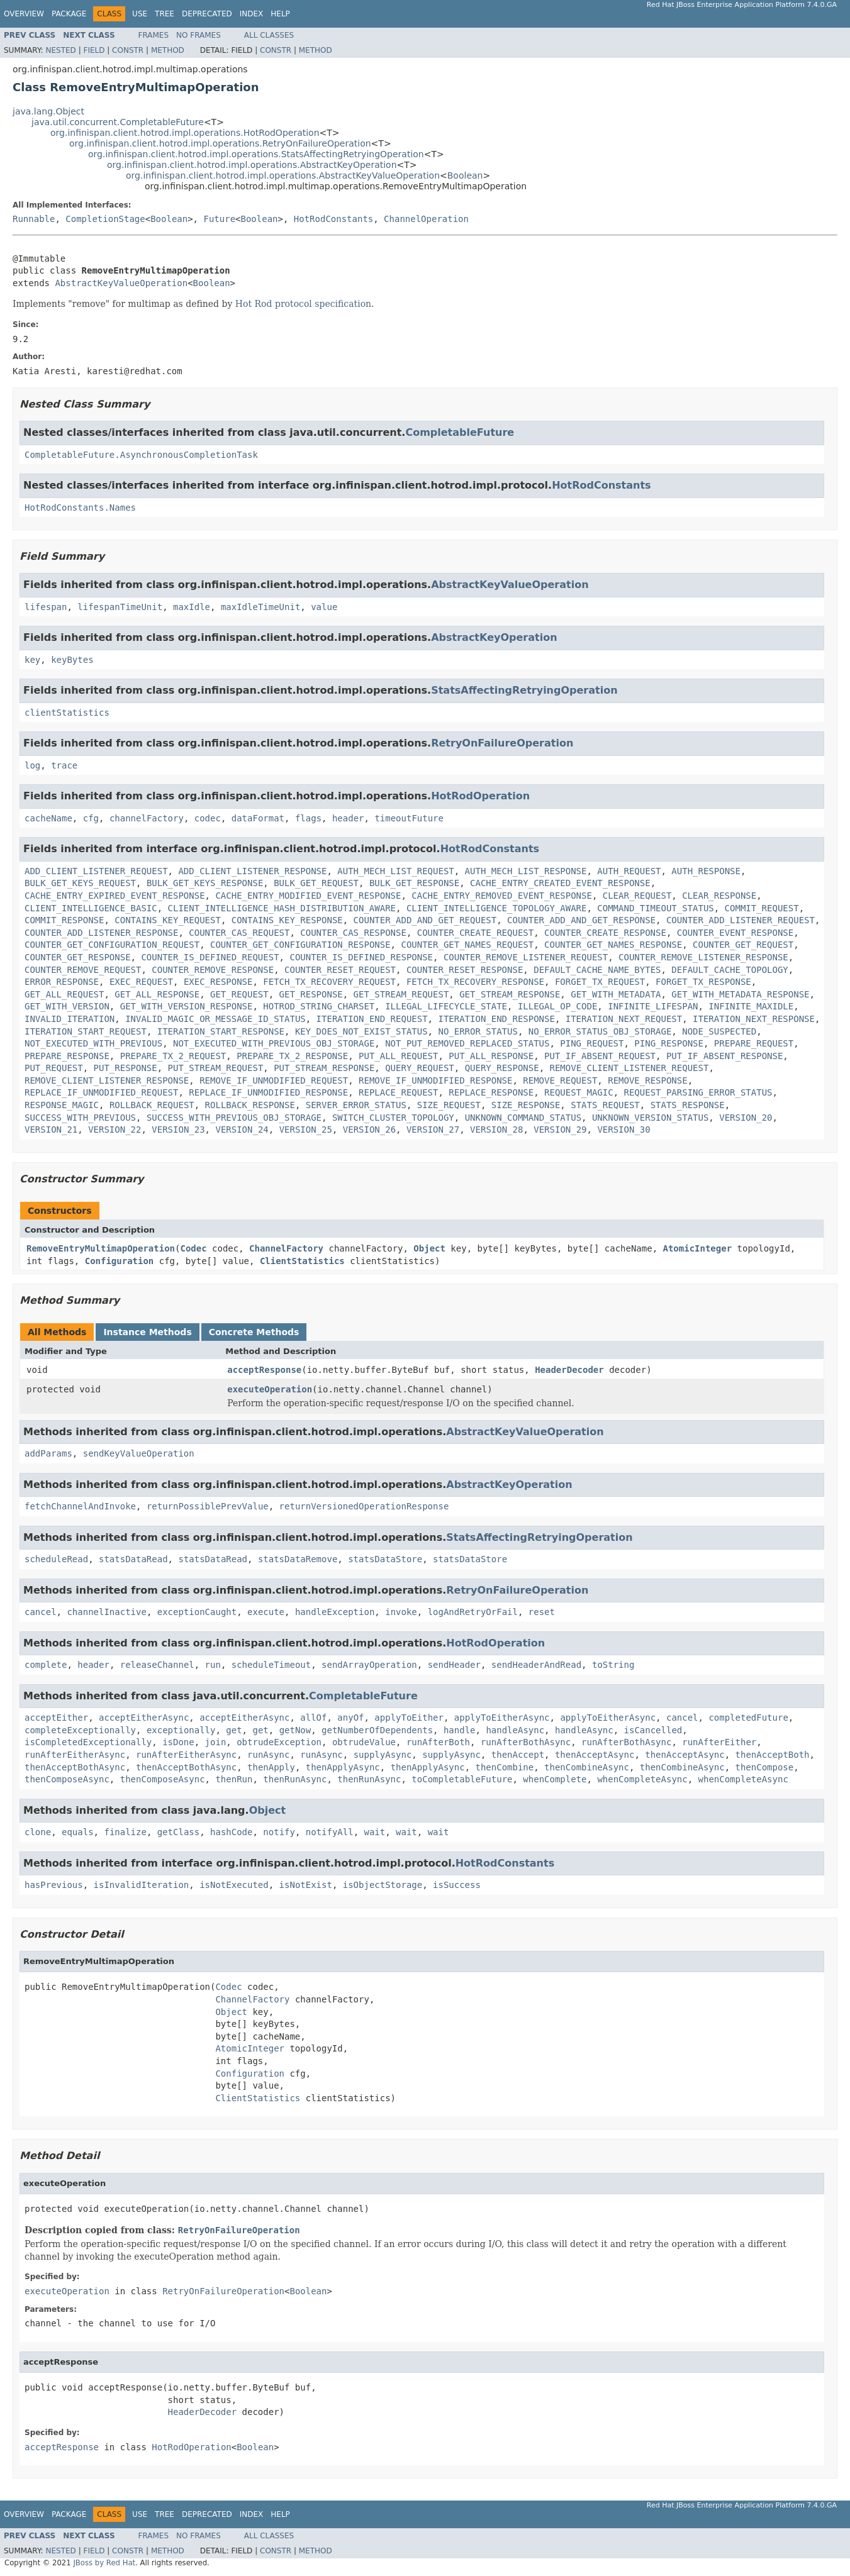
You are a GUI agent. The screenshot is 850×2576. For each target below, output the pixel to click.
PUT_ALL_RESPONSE (491, 1056)
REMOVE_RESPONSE (647, 1080)
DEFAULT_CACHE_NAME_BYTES (597, 970)
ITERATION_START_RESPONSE (220, 1031)
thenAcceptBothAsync (75, 1767)
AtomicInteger (697, 1248)
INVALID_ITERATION (70, 1019)
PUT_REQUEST (54, 1068)
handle (460, 1730)
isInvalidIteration (141, 1885)
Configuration (119, 1261)
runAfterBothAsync (526, 1742)
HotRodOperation (480, 796)
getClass (178, 1832)
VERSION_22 (114, 1129)
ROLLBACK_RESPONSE (250, 1105)
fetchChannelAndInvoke (80, 1506)
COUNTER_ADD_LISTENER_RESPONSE (101, 933)
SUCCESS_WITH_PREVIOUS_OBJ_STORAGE (234, 1118)
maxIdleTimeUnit (260, 607)
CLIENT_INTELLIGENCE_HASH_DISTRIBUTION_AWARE (282, 908)
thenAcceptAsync (594, 1755)
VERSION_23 (178, 1129)
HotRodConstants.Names (80, 507)
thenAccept (517, 1755)
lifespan (46, 607)
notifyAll (330, 1832)
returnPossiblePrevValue (208, 1506)
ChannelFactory (286, 1248)
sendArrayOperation (369, 1665)
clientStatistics (67, 713)
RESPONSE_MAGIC (62, 1105)
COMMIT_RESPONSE (64, 920)
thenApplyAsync (343, 1767)
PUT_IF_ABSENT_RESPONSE (724, 1056)
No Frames (198, 35)
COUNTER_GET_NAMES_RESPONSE (613, 945)
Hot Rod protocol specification (303, 304)
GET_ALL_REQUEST (64, 994)
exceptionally (181, 1730)
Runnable (34, 219)
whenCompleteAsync (642, 1779)
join (215, 1742)
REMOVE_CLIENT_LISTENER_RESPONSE (107, 1080)
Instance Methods (147, 1332)
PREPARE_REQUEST (753, 1043)
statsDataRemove (297, 1559)
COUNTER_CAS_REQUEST (239, 933)
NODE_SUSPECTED (719, 1031)
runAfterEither (719, 1742)
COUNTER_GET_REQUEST (743, 945)
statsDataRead (133, 1559)
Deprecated (207, 13)
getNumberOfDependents (377, 1730)
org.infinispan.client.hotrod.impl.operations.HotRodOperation (185, 133)
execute (265, 1612)
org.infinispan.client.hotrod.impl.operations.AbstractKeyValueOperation (283, 175)
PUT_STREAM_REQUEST (216, 1068)
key (32, 660)
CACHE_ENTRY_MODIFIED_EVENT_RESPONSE (308, 896)
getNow (295, 1730)
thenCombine (505, 1767)
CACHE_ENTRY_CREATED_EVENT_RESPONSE (560, 883)
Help (280, 13)
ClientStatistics (302, 1261)
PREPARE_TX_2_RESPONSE (292, 1056)
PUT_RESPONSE (125, 1068)
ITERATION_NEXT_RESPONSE (754, 1019)
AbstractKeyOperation (494, 637)
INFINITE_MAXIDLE (750, 1006)
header (348, 818)
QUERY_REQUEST (419, 1068)
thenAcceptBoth (772, 1755)
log (32, 765)
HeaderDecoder (569, 1370)
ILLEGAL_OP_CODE (557, 1006)
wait (375, 1832)
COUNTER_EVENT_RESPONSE (735, 933)
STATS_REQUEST (605, 1105)
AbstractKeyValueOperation (121, 283)
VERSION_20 (745, 1118)
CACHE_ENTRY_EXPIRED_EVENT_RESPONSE (115, 896)
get (234, 1730)
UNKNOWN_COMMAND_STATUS (523, 1118)
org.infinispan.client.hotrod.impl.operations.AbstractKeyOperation (252, 165)
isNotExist (305, 1885)
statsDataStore (385, 1559)
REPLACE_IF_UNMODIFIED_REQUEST (101, 1092)
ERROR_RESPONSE (62, 982)
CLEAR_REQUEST (637, 896)
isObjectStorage (382, 1885)
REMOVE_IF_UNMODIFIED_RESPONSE (435, 1080)
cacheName (48, 818)
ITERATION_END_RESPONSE (496, 1019)
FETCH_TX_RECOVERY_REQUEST (329, 982)
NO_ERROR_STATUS (477, 1031)
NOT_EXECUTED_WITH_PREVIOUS (93, 1043)
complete (46, 1665)
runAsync (268, 1755)
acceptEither (56, 1718)
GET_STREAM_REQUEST (401, 994)
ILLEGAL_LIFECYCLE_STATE (446, 1006)
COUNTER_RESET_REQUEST (340, 970)
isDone (178, 1742)
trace (64, 765)
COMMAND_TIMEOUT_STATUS (655, 908)
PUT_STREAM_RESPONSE (324, 1068)
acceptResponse (264, 1370)
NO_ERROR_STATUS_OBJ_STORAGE (600, 1031)
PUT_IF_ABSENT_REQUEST (600, 1056)
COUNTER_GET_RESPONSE (78, 957)
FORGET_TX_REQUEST (600, 982)
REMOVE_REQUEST (560, 1080)
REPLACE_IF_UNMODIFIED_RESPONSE (268, 1092)
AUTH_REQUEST (629, 871)
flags (308, 818)
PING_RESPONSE (668, 1043)
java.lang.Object (48, 111)
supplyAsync (383, 1755)
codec (207, 818)
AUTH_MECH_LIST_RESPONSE (526, 871)
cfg (91, 818)
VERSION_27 (432, 1129)
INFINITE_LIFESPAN (653, 1006)
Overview (24, 13)
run (213, 1665)
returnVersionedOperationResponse (364, 1506)
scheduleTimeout (271, 1665)
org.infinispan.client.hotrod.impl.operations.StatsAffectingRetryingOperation (256, 154)
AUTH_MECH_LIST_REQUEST (395, 871)
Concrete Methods (254, 1332)
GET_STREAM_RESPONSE (509, 994)
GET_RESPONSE (311, 994)
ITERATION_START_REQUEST (86, 1031)
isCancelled (653, 1730)
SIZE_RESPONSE (526, 1105)
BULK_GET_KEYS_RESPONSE (205, 883)
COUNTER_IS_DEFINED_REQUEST (210, 957)
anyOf (350, 1718)
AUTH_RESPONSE (706, 871)
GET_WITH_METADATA (616, 994)
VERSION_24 (241, 1129)
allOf (313, 1718)
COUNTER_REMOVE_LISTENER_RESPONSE (703, 957)
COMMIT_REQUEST (762, 908)
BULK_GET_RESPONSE (414, 883)
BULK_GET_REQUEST (316, 883)
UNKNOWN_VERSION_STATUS (650, 1118)
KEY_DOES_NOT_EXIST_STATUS (361, 1031)
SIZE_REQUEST (449, 1105)
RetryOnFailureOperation (502, 743)
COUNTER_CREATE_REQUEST (475, 933)
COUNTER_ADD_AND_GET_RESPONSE (581, 920)
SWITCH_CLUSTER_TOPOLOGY (393, 1118)
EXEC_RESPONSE (218, 982)
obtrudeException (279, 1742)
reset (541, 1612)
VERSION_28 (496, 1129)
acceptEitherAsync (144, 1718)
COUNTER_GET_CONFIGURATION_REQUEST (112, 945)
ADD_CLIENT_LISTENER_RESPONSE (252, 871)
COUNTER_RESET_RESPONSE (464, 970)
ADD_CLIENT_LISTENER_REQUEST (96, 871)
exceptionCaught (197, 1612)
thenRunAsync (295, 1779)
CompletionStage (105, 219)
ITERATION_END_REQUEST (372, 1019)
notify (279, 1832)
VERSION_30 (623, 1129)
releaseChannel (157, 1665)
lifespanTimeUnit (119, 607)
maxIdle (191, 607)
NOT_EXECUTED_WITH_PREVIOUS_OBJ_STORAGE (273, 1043)
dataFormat (258, 818)
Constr (127, 50)
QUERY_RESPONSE (502, 1068)
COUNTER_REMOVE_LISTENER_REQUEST (526, 957)
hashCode (231, 1832)
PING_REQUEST (592, 1043)
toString (613, 1665)
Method (167, 50)
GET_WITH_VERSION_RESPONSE (186, 1006)
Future (219, 219)
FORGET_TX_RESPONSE (703, 982)
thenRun (233, 1779)
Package (69, 13)
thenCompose (764, 1767)
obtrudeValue (364, 1742)
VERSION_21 (51, 1129)
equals (78, 1832)
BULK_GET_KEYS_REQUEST (80, 883)
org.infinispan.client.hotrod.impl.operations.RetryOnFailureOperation (220, 143)
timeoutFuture (409, 818)
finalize (125, 1832)
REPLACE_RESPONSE (491, 1092)
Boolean (465, 175)
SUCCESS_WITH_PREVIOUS (80, 1118)
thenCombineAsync (586, 1767)
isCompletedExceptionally (88, 1742)
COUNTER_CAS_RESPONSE (353, 933)
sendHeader (454, 1665)
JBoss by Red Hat (104, 2562)
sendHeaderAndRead (536, 1665)
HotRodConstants (333, 219)
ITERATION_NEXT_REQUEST (624, 1019)
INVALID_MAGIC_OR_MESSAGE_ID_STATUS (215, 1019)
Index (252, 13)
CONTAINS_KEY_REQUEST (168, 920)
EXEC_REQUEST (141, 982)
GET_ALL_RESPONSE (157, 994)
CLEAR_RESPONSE (719, 896)
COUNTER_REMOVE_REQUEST (83, 970)
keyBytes (72, 660)
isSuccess (457, 1885)
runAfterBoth (438, 1742)
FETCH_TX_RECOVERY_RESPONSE (475, 982)
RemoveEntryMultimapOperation (100, 1248)
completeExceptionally (80, 1730)
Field (93, 50)
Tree (164, 13)
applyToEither (409, 1718)
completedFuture (748, 1718)
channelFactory (146, 818)
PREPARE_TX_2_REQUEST (173, 1056)
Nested (60, 50)
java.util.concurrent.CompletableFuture (117, 122)
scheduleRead (56, 1559)
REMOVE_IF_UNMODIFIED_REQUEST (273, 1080)
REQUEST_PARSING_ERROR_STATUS (698, 1092)
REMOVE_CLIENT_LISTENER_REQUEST (629, 1068)
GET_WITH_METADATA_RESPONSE (740, 994)
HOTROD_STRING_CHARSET (318, 1006)
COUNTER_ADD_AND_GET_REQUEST (425, 920)
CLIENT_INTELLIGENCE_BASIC (91, 908)
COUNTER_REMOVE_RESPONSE (213, 970)
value (324, 607)
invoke (401, 1612)
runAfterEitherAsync (75, 1755)
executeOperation (269, 1389)
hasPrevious (54, 1885)
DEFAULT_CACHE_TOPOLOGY (729, 970)
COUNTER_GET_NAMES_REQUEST (467, 945)
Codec (193, 1248)
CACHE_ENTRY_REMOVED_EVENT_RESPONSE (501, 896)
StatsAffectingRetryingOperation (524, 690)
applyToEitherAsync (502, 1718)
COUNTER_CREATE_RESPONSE (605, 933)
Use (139, 13)
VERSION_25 (305, 1129)
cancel (41, 1612)
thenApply (271, 1767)
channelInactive (106, 1612)
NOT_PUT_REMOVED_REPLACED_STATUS (467, 1043)
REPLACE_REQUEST (398, 1092)
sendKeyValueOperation (138, 1453)
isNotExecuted (234, 1885)
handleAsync (515, 1730)
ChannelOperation (426, 219)
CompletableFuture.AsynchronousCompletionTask (141, 455)
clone (38, 1832)
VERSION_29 (560, 1129)
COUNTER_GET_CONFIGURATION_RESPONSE (300, 945)
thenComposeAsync (67, 1779)
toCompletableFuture (461, 1779)
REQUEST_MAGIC (578, 1092)
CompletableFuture (459, 432)
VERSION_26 (369, 1129)
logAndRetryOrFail (473, 1612)
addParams (48, 1453)
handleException (334, 1612)
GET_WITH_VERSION (67, 1006)
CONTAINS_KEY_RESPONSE (287, 920)
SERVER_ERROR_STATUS (356, 1105)
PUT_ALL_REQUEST (398, 1056)
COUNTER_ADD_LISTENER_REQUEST (740, 920)
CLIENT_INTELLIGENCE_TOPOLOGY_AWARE (496, 908)
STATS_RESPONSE (688, 1105)
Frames (153, 35)
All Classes (269, 35)
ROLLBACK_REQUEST (151, 1105)
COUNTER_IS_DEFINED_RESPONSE (361, 957)
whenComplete (554, 1779)
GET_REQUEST (239, 994)
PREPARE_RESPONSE (67, 1056)
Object (429, 1248)
